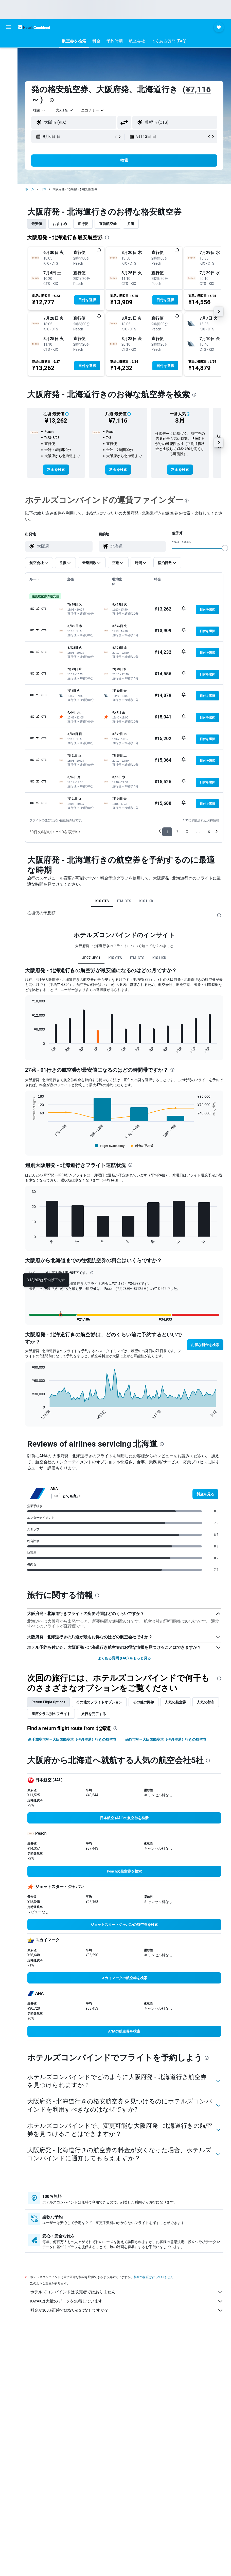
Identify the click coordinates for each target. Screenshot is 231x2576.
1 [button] (167, 831)
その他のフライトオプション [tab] (99, 1702)
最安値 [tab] (36, 224)
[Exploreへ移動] (8, 85)
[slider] (225, 548)
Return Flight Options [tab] (48, 1702)
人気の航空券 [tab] (175, 1702)
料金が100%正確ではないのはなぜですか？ (126, 2310)
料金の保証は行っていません (153, 2277)
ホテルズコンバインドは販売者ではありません (126, 2292)
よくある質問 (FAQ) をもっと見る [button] (124, 1658)
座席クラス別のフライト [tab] (50, 1714)
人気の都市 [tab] (206, 1702)
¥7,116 (198, 89)
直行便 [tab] (83, 224)
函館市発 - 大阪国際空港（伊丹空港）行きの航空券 (165, 1739)
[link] (56, 470)
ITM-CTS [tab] (124, 901)
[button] (8, 27)
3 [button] (187, 831)
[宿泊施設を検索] (8, 53)
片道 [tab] (130, 224)
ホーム (29, 189)
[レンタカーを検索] (8, 64)
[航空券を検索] (8, 43)
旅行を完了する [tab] (93, 1714)
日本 (43, 189)
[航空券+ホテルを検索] (8, 75)
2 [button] (177, 831)
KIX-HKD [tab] (146, 901)
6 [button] (209, 831)
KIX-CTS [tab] (102, 901)
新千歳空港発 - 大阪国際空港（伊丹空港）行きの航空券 (72, 1739)
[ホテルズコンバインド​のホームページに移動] (34, 27)
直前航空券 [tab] (108, 224)
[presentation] (51, 100)
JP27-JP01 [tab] (91, 958)
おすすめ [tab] (60, 224)
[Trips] (8, 100)
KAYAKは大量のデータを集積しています (126, 2301)
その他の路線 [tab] (143, 1702)
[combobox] (92, 110)
